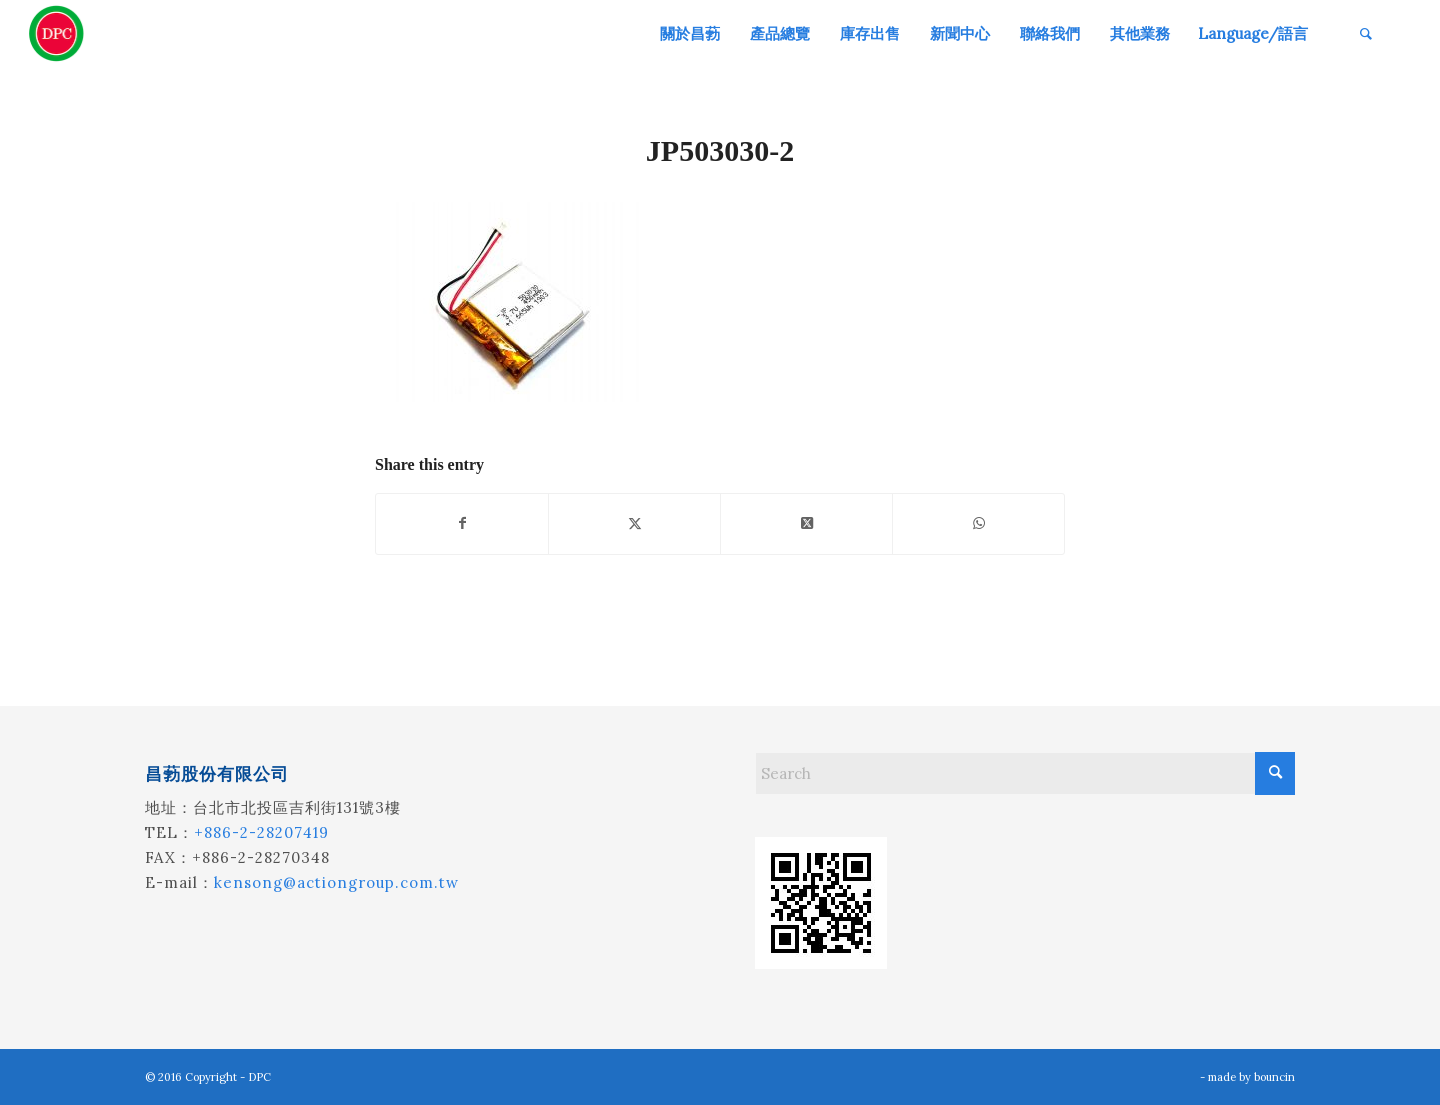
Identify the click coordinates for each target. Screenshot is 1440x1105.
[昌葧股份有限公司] (57, 33)
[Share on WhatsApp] (978, 523)
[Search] (1366, 33)
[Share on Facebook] (462, 523)
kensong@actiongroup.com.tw (336, 882)
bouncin (1274, 1077)
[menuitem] (689, 33)
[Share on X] (634, 523)
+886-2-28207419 (261, 832)
